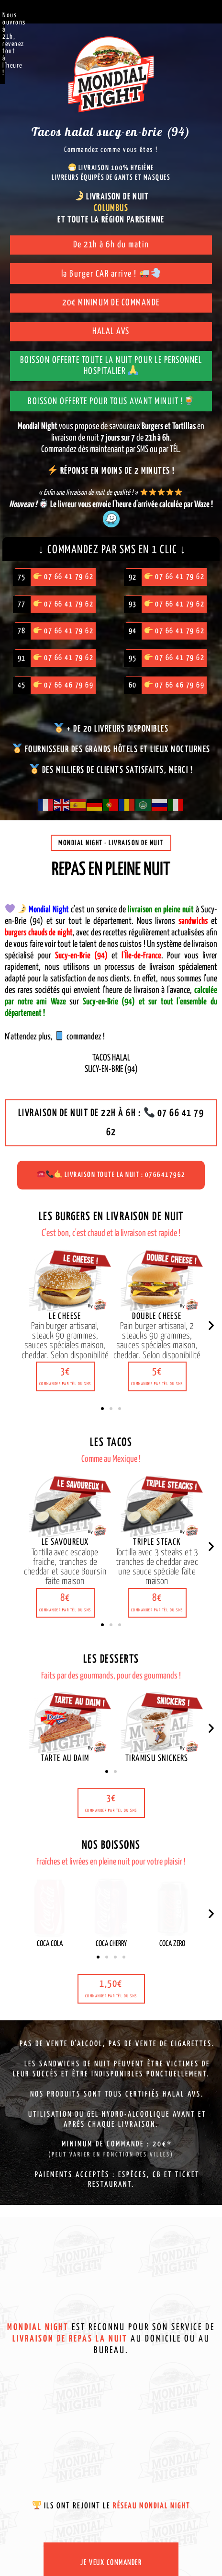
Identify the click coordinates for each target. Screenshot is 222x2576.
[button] (65, 1376)
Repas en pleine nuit (111, 870)
